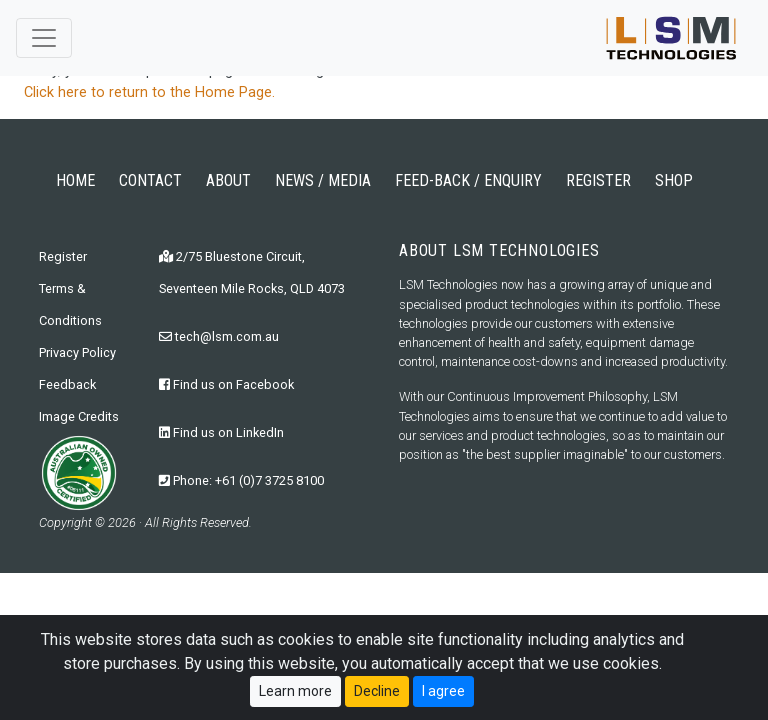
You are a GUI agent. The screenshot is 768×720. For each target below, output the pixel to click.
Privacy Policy (77, 352)
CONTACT (150, 180)
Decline (377, 698)
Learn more (295, 698)
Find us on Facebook (226, 384)
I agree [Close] (443, 698)
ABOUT (228, 180)
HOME (75, 180)
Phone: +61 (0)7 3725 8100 (241, 480)
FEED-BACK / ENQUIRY (468, 180)
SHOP (674, 180)
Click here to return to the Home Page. (149, 92)
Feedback (67, 384)
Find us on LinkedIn (221, 432)
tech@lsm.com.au (219, 336)
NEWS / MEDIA (323, 180)
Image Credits (79, 416)
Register (63, 256)
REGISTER (598, 180)
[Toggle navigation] (44, 38)
